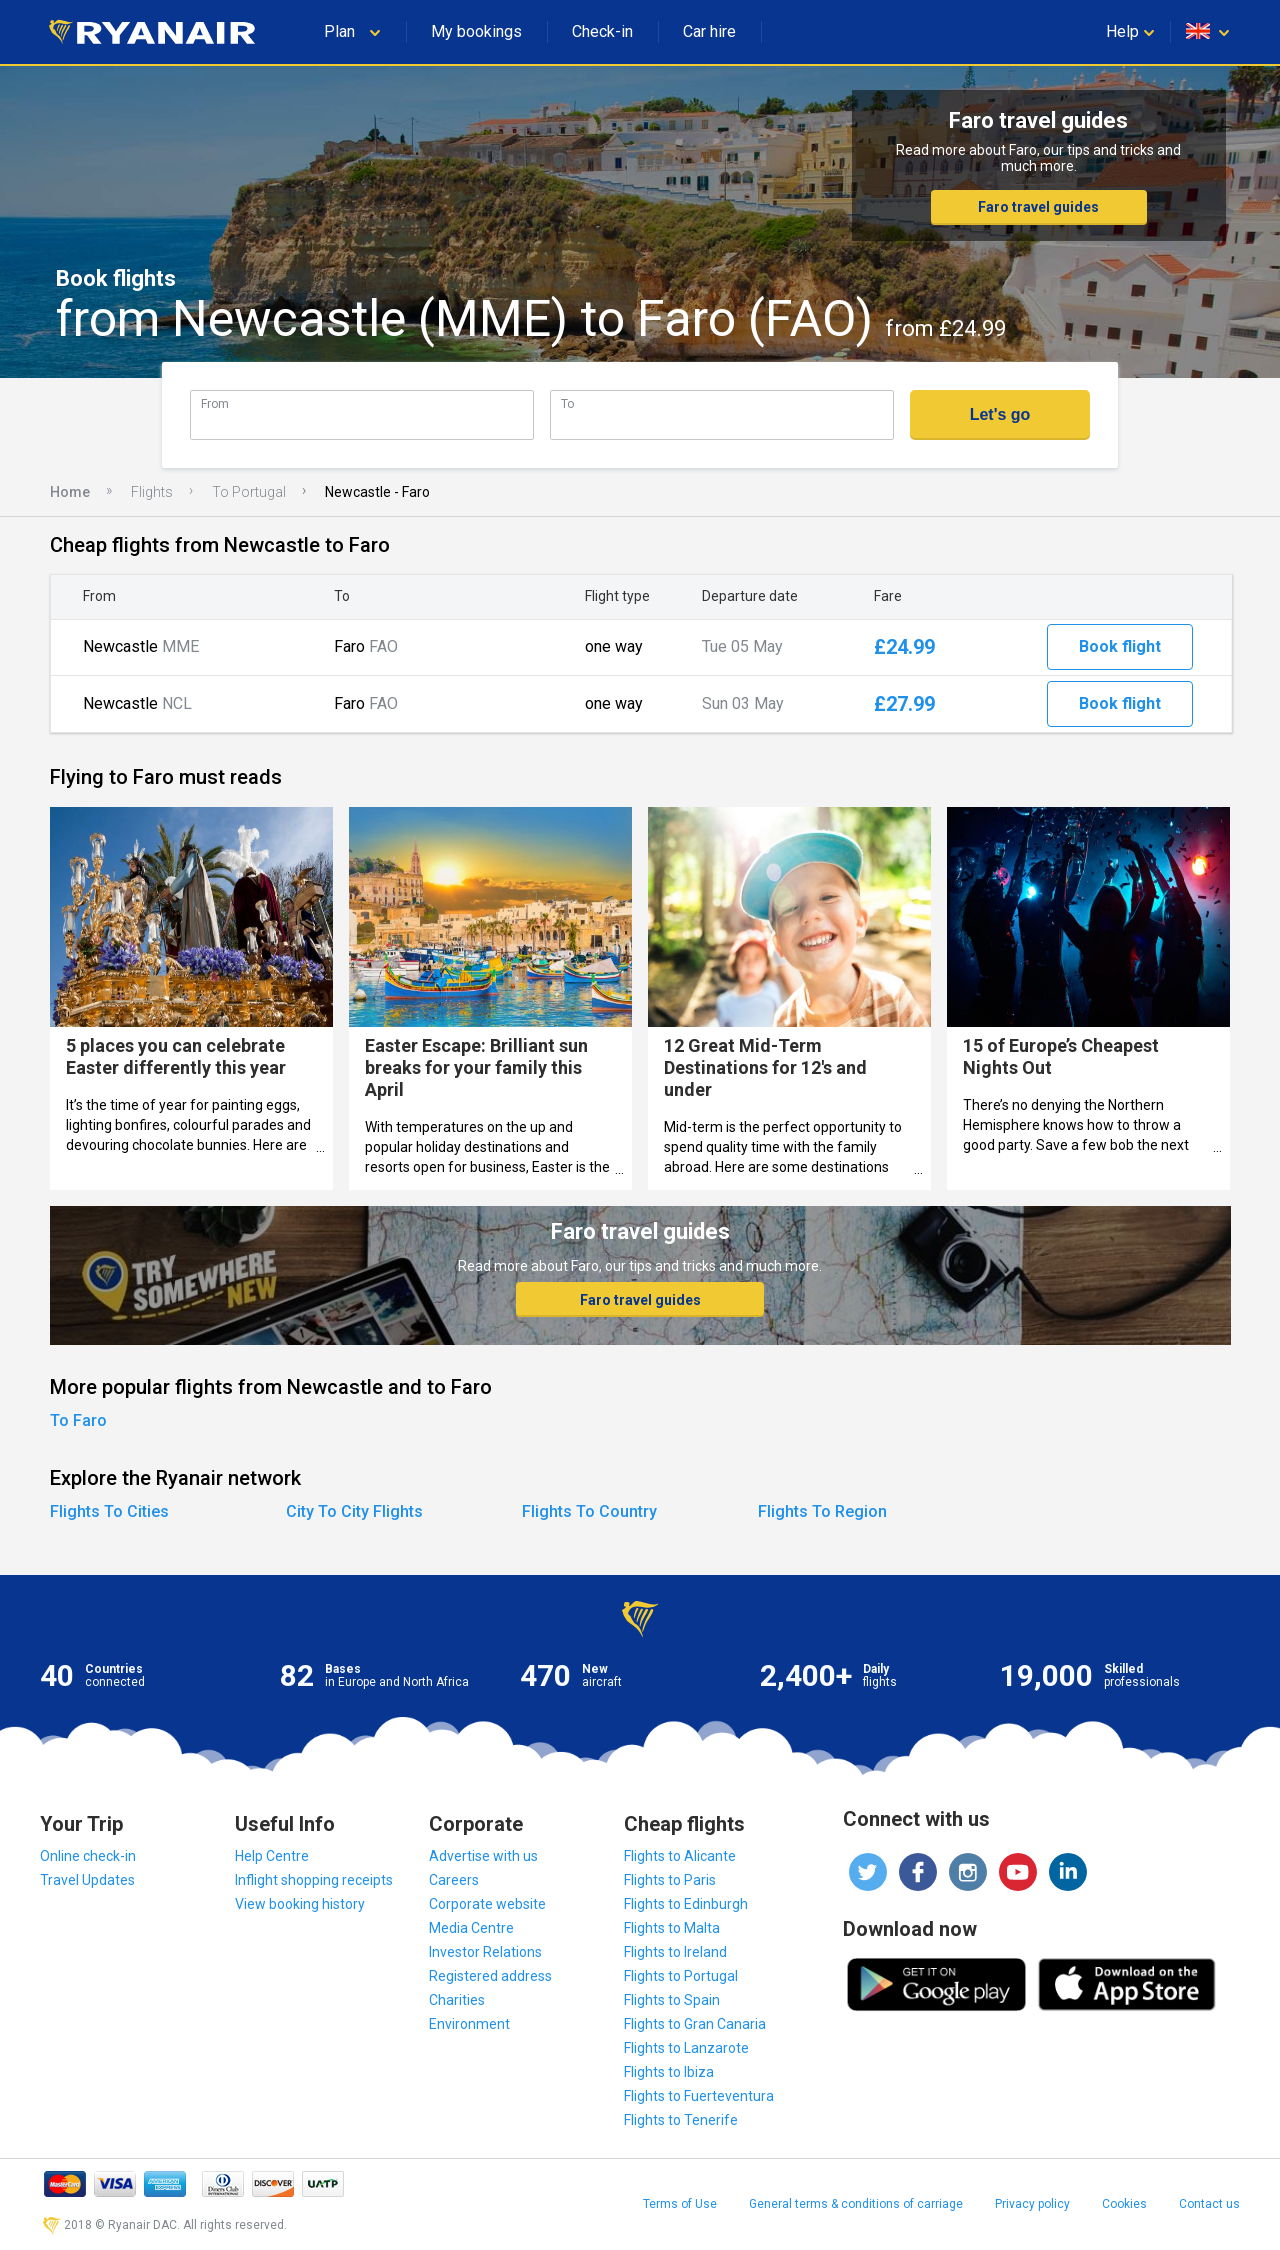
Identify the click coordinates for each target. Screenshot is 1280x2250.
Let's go (1000, 414)
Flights (152, 492)
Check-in (602, 31)
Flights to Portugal (681, 1976)
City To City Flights (354, 1511)
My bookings (476, 31)
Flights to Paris (670, 1880)
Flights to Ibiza (669, 2072)
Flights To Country (589, 1511)
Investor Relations (485, 1952)
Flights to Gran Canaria (695, 2024)
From (215, 403)
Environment (469, 2024)
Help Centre (272, 1856)
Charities (457, 2000)
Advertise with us (483, 1856)
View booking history (300, 1904)
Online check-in (88, 1856)
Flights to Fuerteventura (699, 2096)
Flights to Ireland (675, 1952)
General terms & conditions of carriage (856, 2204)
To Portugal (249, 492)
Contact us (1209, 2204)
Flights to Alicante (680, 1856)
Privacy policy (1032, 2204)
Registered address (490, 1976)
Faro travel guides (1038, 207)
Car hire (709, 31)
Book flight (1120, 646)
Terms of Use (680, 2204)
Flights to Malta (672, 1928)
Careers (454, 1880)
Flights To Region (822, 1511)
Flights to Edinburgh (686, 1904)
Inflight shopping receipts (314, 1880)
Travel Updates (87, 1880)
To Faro (78, 1420)
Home (70, 492)
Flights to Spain (672, 2000)
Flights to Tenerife (681, 2120)
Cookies (1124, 2204)
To (567, 403)
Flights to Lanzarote (686, 2048)
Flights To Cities (109, 1511)
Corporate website (487, 1904)
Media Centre (471, 1928)
